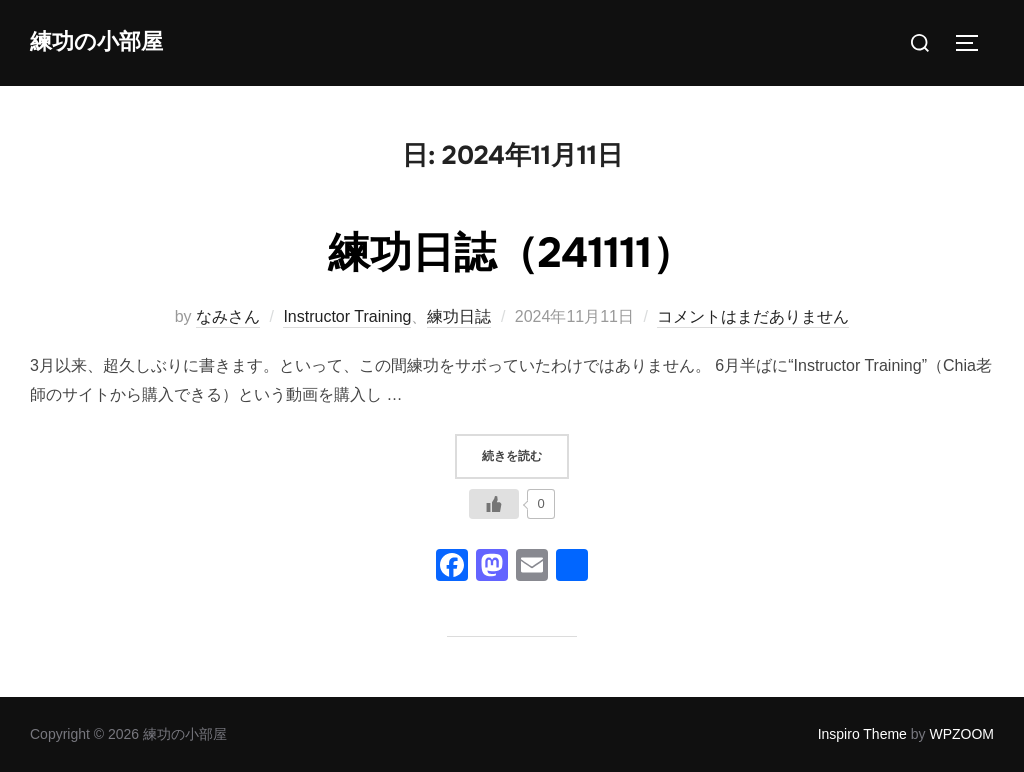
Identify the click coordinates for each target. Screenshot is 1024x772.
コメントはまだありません (753, 316)
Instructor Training (347, 316)
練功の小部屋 (96, 42)
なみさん (228, 316)
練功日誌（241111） (511, 253)
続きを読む (525, 454)
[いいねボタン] (494, 504)
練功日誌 (459, 316)
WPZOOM (961, 734)
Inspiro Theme (862, 734)
